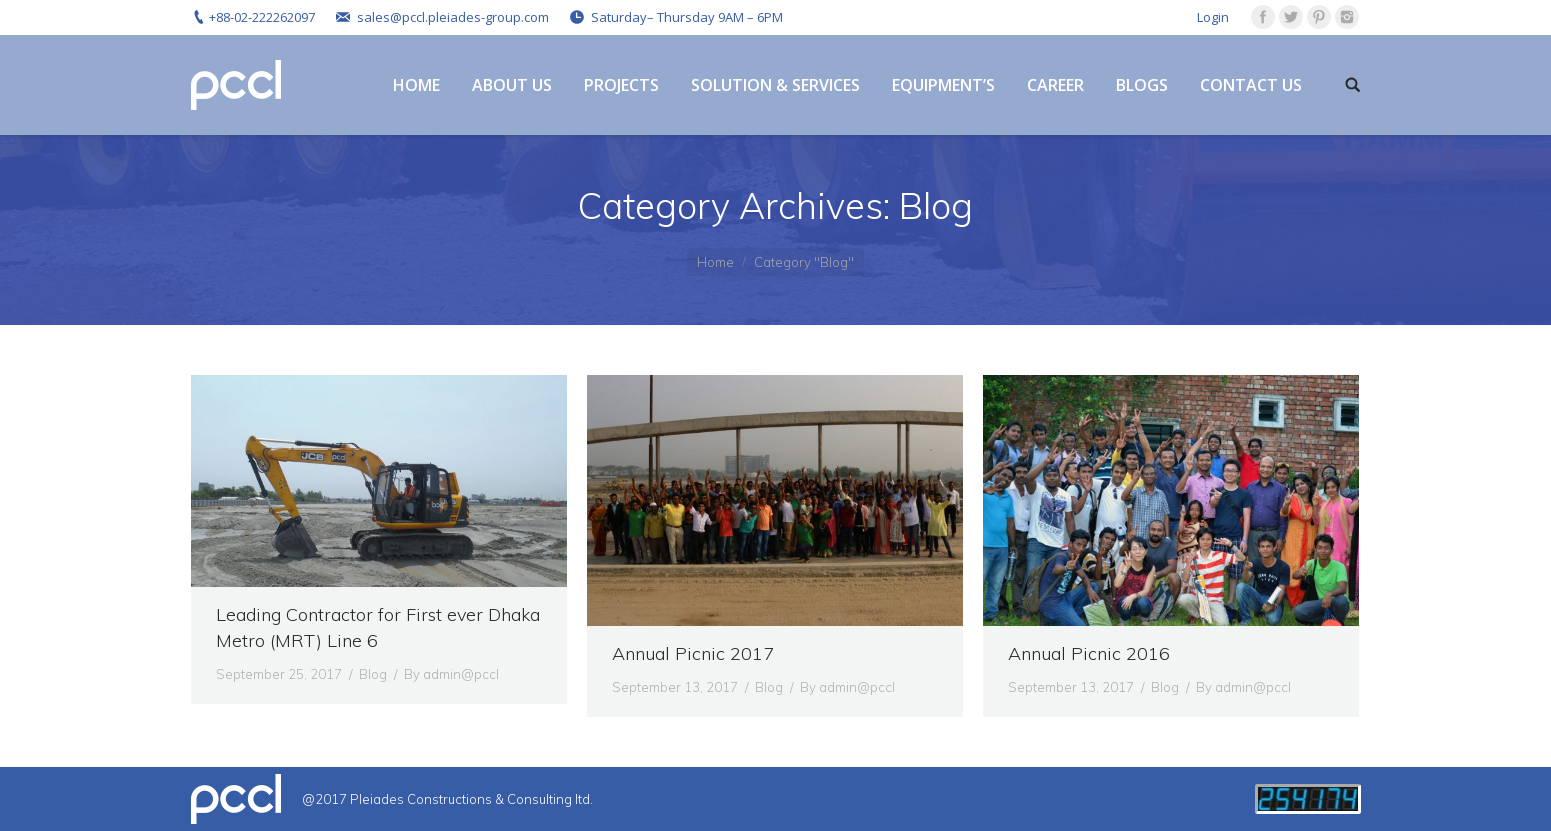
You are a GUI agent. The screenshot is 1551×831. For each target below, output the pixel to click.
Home (715, 262)
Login (1213, 17)
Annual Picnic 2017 (693, 653)
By (451, 674)
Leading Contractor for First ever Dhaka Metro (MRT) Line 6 (378, 627)
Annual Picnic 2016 (1089, 653)
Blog (373, 674)
